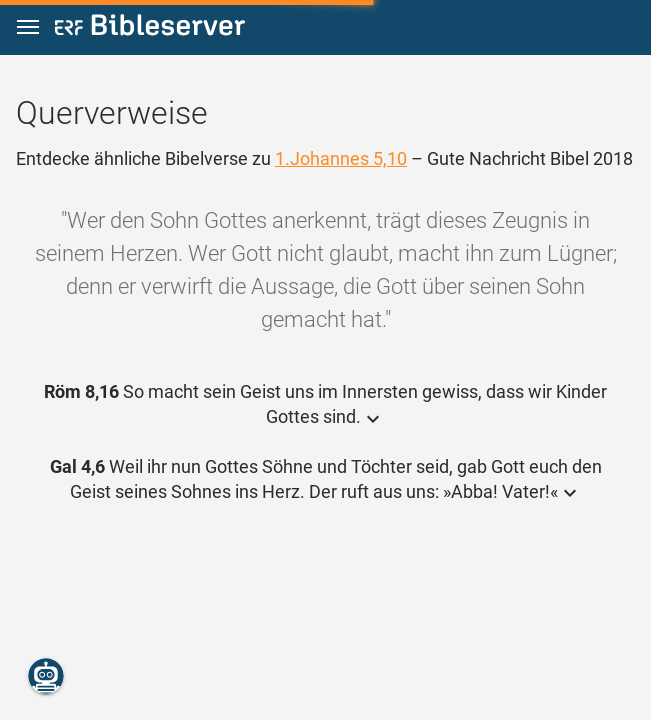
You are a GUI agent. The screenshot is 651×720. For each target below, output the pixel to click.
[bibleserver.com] (150, 28)
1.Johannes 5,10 (341, 158)
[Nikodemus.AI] (46, 676)
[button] (28, 27)
